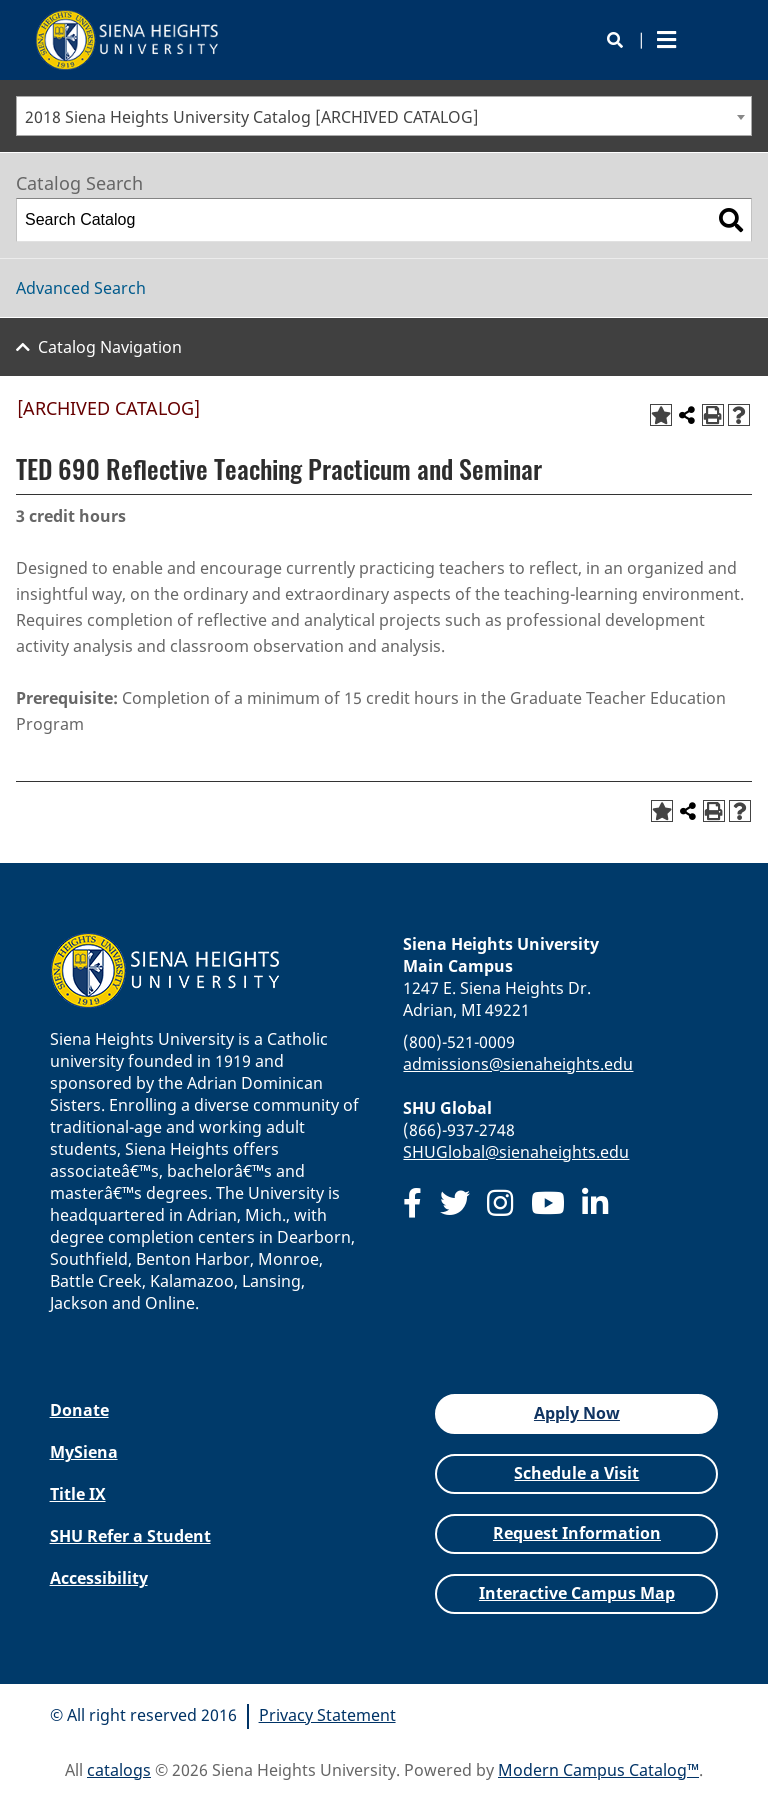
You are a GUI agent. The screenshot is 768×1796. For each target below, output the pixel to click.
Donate (79, 1410)
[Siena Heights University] (128, 40)
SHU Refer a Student (130, 1536)
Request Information (577, 1533)
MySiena (84, 1452)
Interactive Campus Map (577, 1593)
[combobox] (384, 116)
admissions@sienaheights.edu (518, 1064)
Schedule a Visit (576, 1473)
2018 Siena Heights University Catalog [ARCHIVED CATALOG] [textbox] (252, 117)
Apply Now (577, 1413)
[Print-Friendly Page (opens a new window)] (713, 415)
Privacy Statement (327, 1715)
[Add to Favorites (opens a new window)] (661, 415)
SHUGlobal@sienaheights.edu (516, 1152)
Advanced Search (81, 288)
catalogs (119, 1770)
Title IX (78, 1494)
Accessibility (99, 1578)
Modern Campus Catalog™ (598, 1770)
